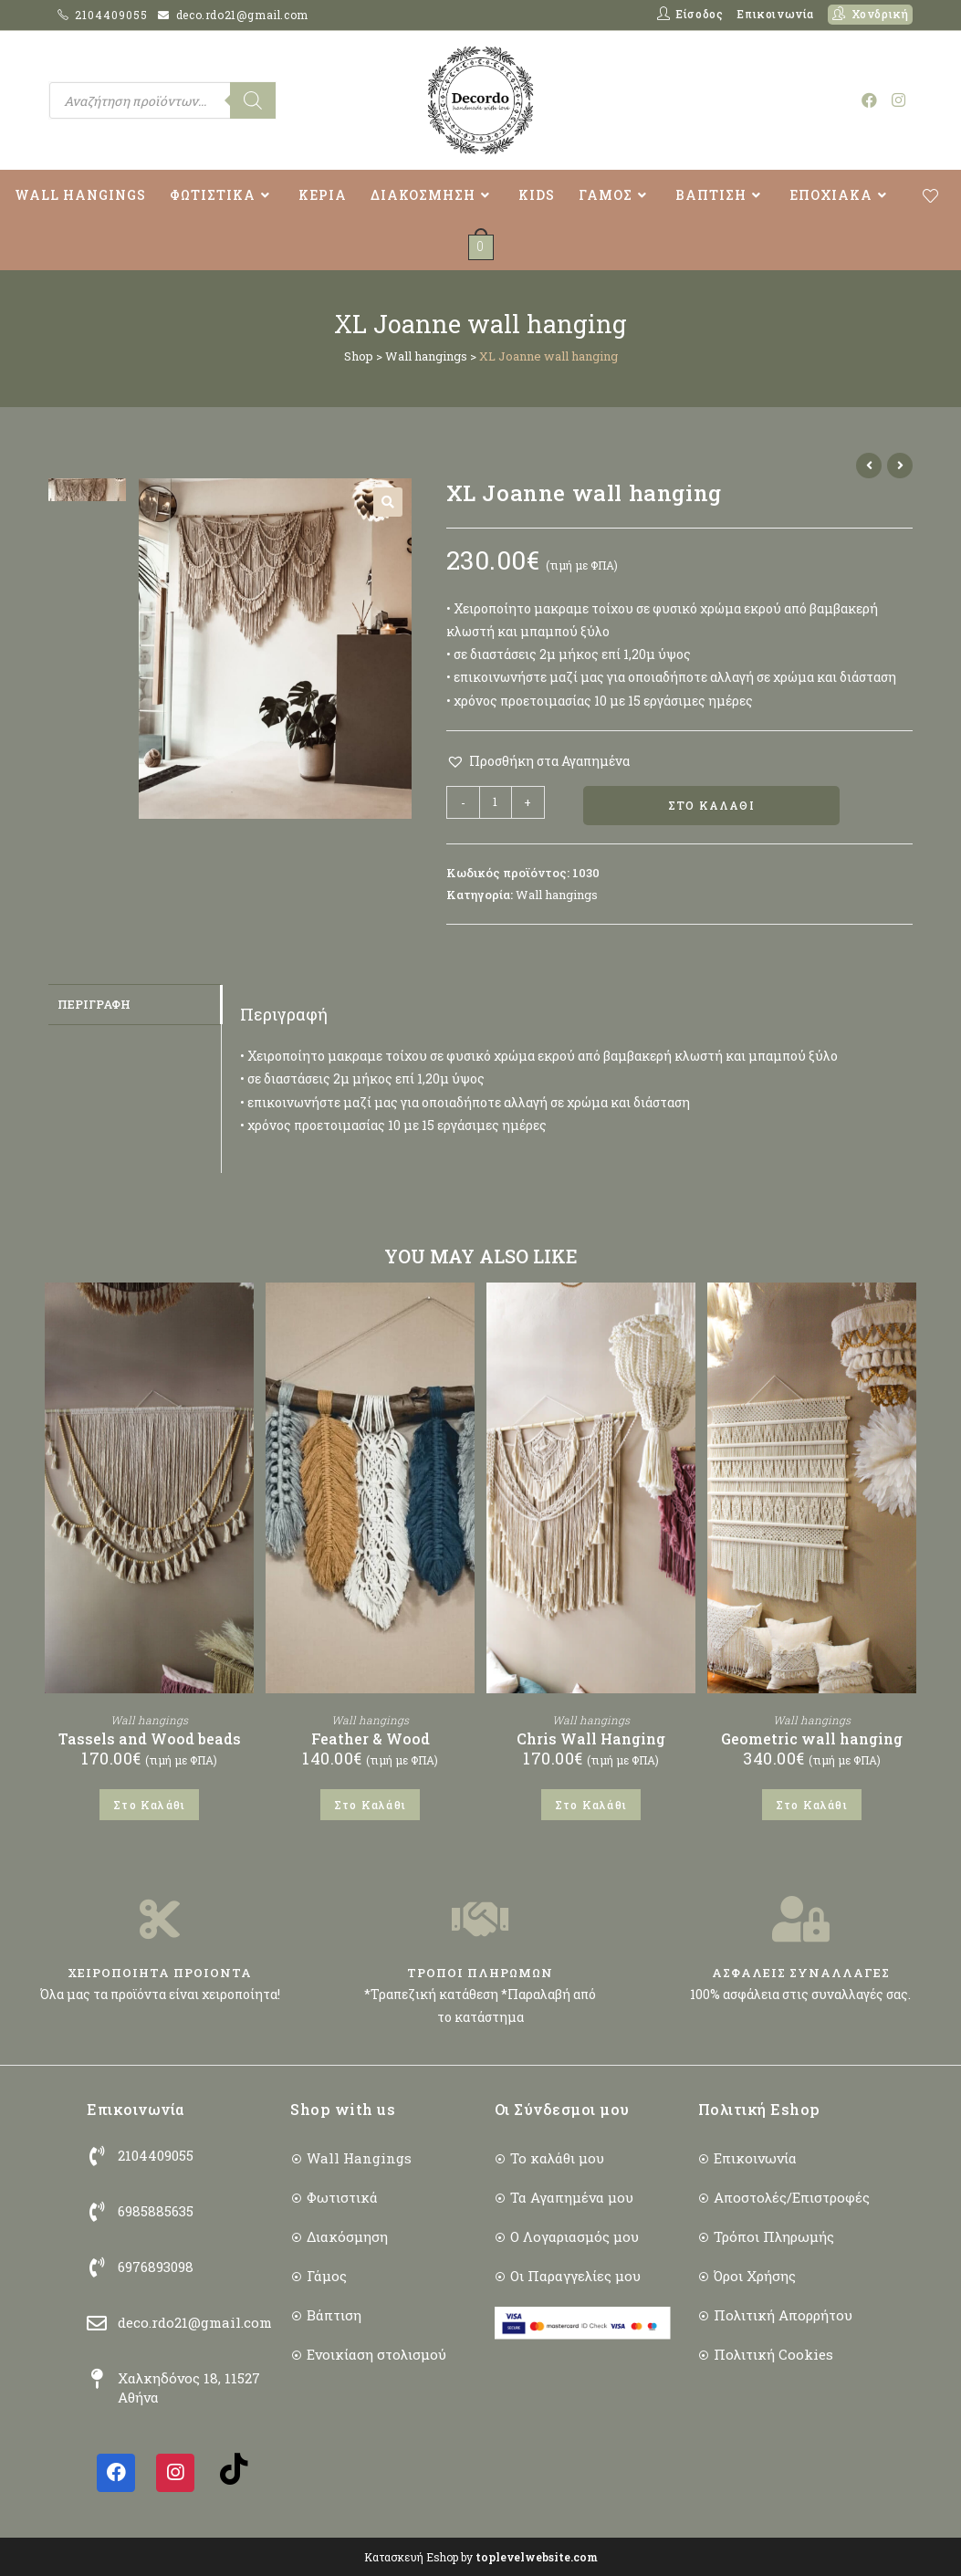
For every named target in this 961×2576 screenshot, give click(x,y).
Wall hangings (426, 356)
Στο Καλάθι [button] (149, 1805)
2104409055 (113, 14)
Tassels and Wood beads (149, 1739)
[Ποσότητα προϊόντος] (495, 802)
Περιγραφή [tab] (94, 1004)
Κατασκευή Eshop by (481, 2557)
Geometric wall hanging (812, 1739)
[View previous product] (869, 465)
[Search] (253, 100)
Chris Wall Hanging (591, 1739)
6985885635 (155, 2212)
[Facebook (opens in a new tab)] (869, 100)
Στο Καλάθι (711, 806)
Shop (358, 356)
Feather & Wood (370, 1739)
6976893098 (155, 2267)
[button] (387, 502)
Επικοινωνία (775, 13)
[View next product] (900, 465)
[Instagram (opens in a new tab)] (898, 100)
